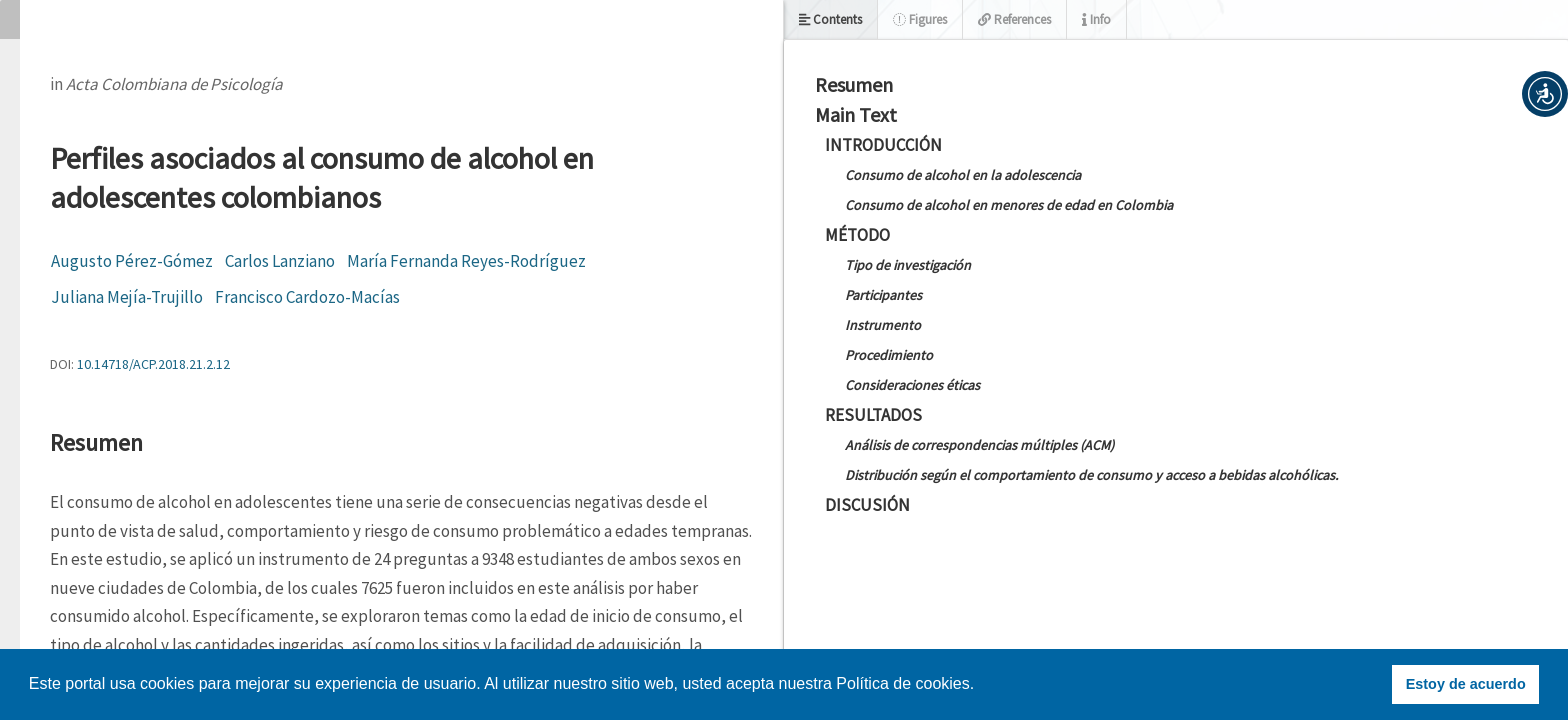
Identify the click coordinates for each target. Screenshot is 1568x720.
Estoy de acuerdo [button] (1466, 684)
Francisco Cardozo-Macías (307, 297)
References (1014, 19)
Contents (830, 19)
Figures (920, 19)
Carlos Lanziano (280, 261)
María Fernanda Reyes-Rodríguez (466, 261)
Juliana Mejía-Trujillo (127, 297)
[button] (1545, 94)
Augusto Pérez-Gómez (132, 261)
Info (1096, 19)
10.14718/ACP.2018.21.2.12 (153, 364)
